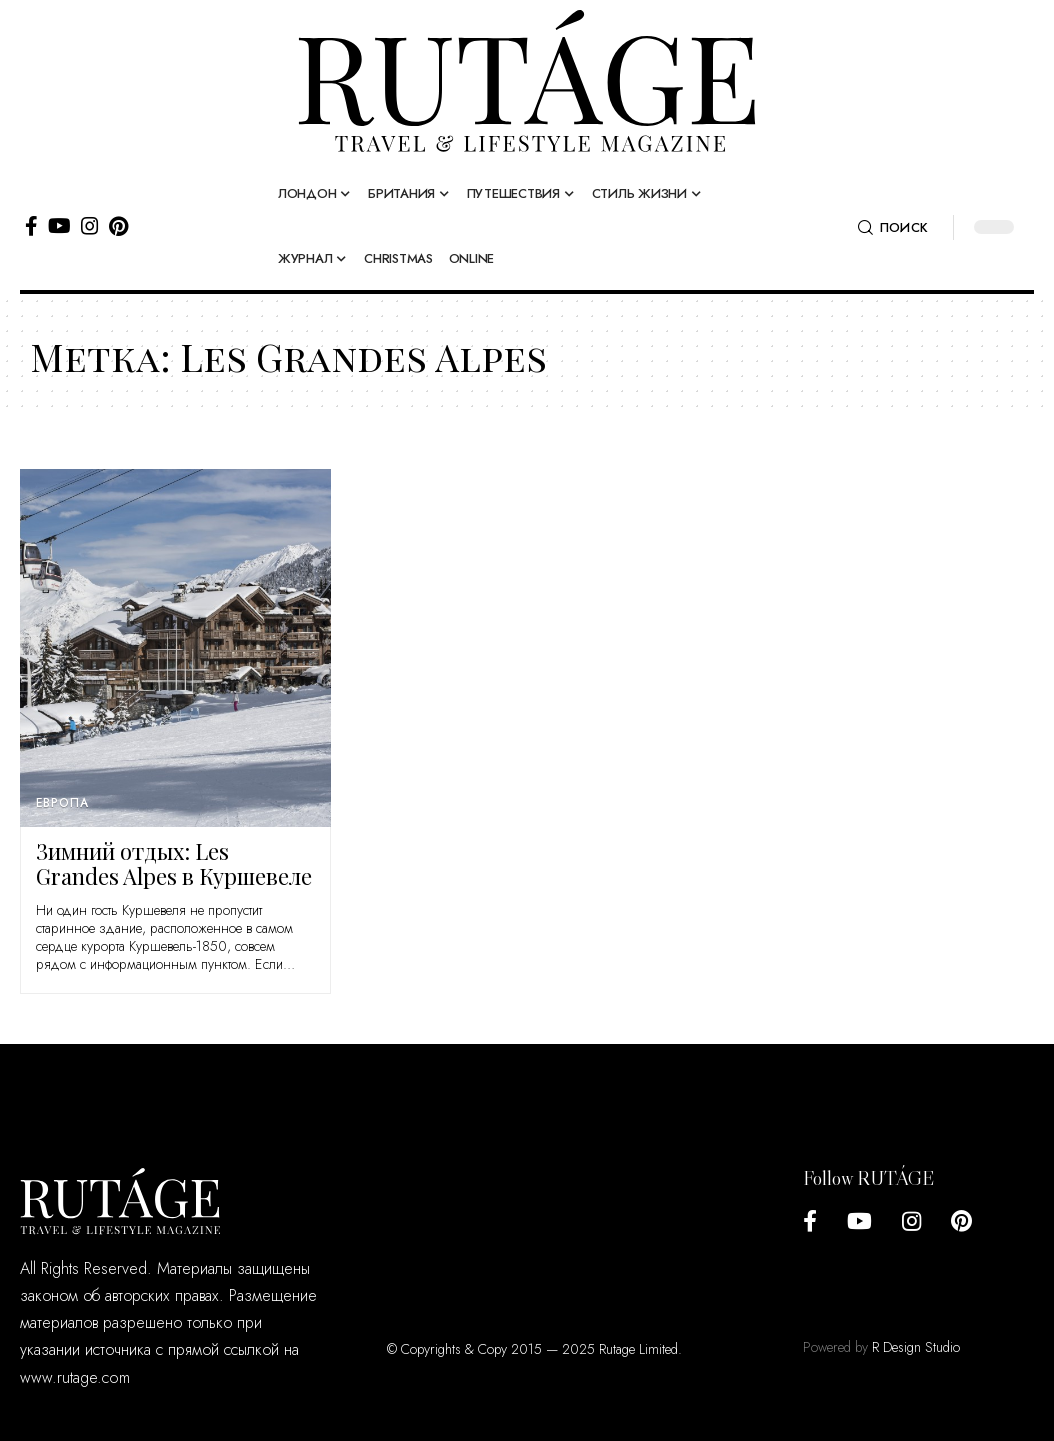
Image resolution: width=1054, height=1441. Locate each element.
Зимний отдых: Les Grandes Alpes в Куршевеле (174, 863)
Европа (62, 803)
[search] (893, 228)
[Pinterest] (118, 226)
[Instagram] (90, 226)
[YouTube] (59, 226)
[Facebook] (31, 226)
